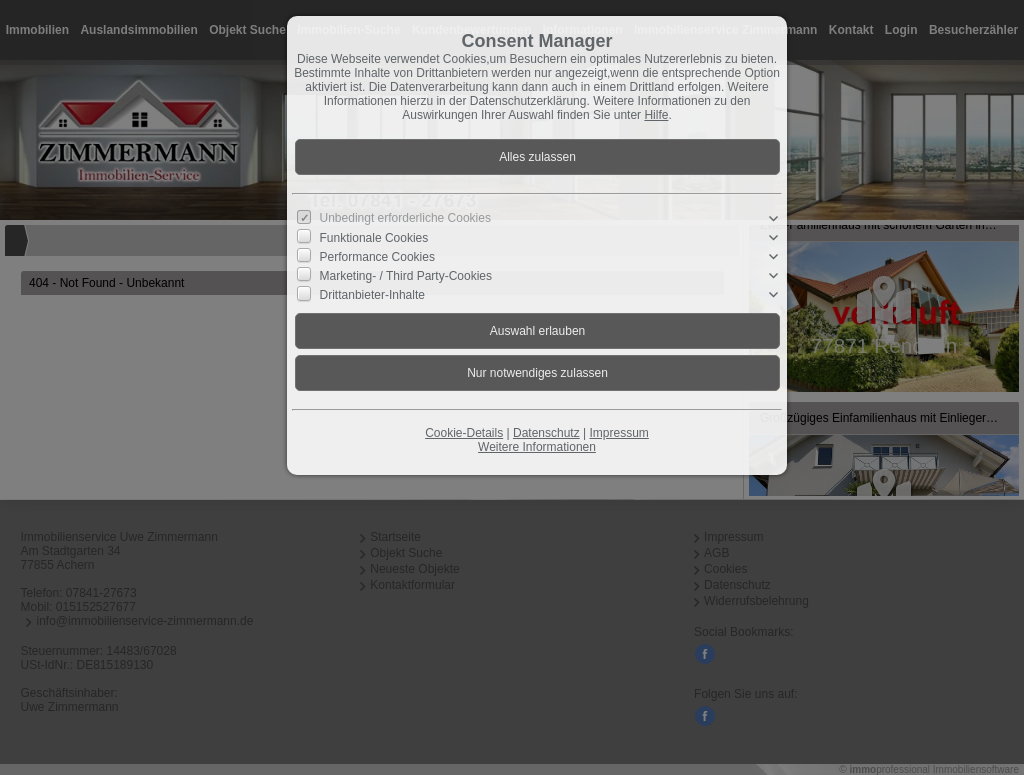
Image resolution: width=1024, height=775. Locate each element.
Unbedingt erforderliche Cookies (405, 218)
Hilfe (656, 115)
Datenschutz (546, 433)
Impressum (618, 433)
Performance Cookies (377, 257)
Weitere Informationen (537, 447)
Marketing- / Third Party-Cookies (406, 276)
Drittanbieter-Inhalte (372, 295)
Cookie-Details (464, 433)
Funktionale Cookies (374, 237)
